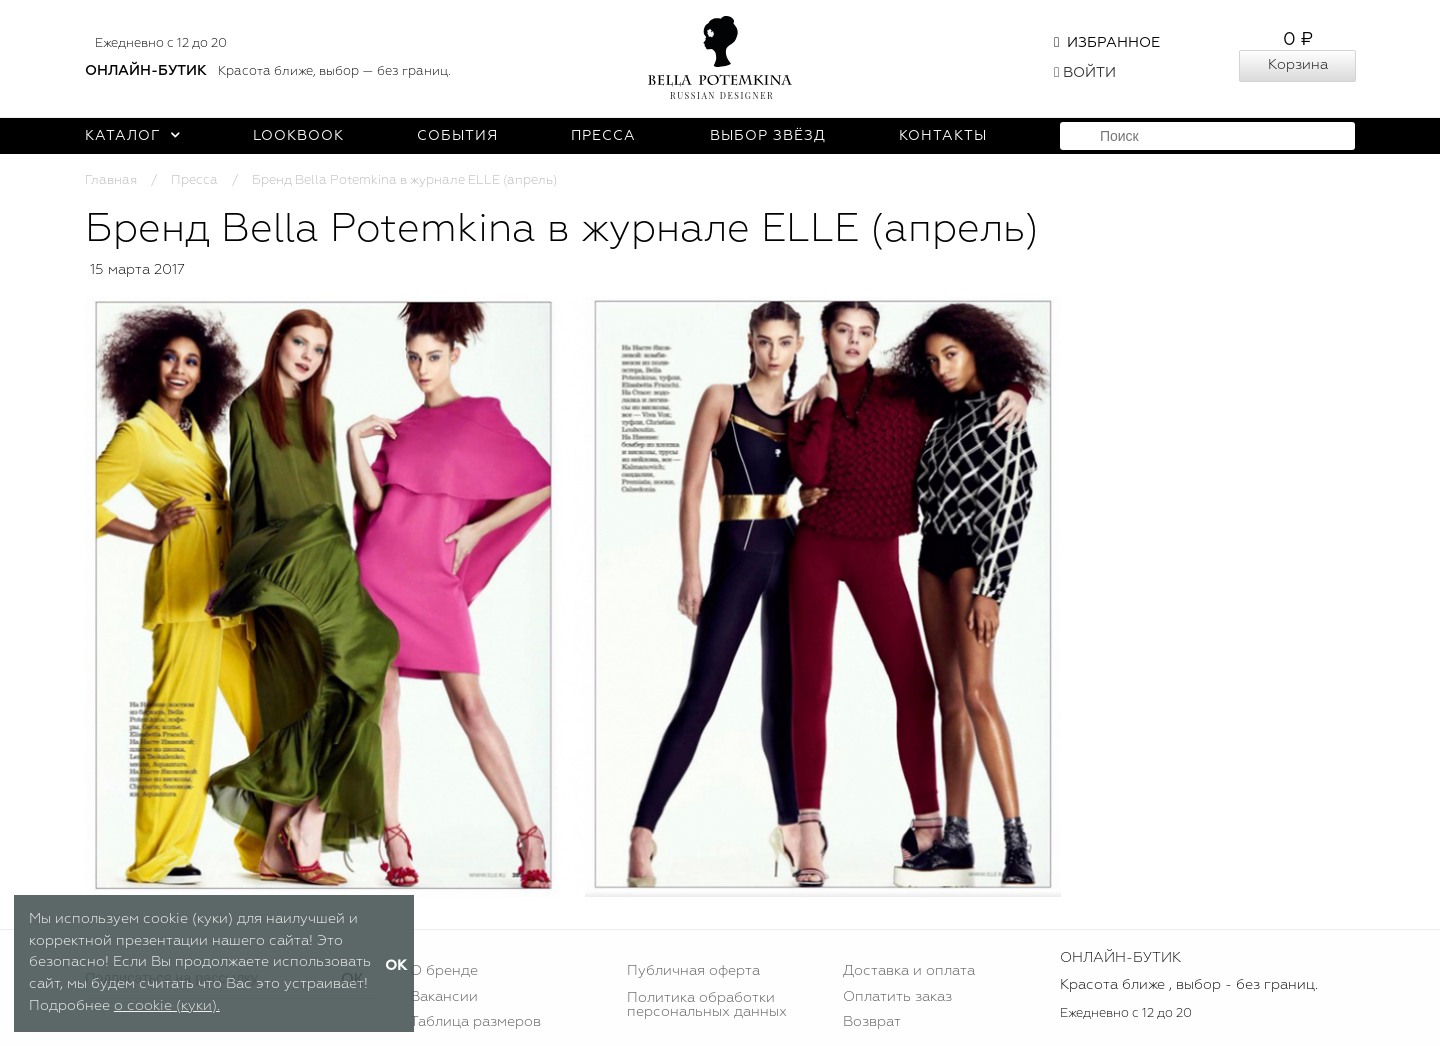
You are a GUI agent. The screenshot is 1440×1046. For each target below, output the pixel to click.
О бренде (444, 971)
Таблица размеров (475, 1022)
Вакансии (444, 997)
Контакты (943, 136)
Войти (1085, 73)
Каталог (132, 136)
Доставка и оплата (909, 971)
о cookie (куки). (167, 1006)
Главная (111, 180)
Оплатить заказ (897, 997)
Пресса (603, 136)
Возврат (872, 1022)
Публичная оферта (693, 971)
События (457, 136)
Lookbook (298, 136)
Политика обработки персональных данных (707, 1005)
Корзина (1298, 65)
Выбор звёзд (768, 136)
